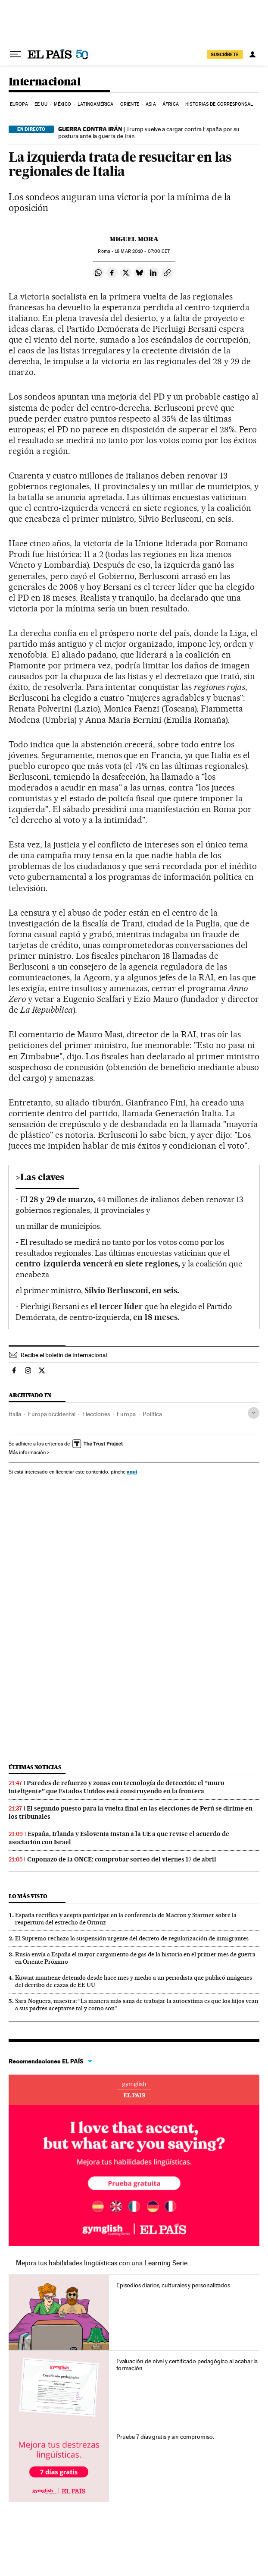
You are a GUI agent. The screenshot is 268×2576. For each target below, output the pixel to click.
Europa (19, 104)
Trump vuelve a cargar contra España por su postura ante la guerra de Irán (149, 132)
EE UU (40, 104)
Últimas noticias (35, 1767)
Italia (15, 1414)
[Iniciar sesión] (252, 54)
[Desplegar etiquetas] (253, 1413)
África (170, 104)
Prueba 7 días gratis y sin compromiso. (165, 2436)
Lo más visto (28, 1896)
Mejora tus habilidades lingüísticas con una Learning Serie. (102, 2263)
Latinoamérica (95, 104)
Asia (151, 104)
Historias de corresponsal (219, 104)
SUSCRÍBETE (225, 54)
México (62, 104)
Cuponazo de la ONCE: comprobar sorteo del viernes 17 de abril (121, 1859)
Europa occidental (51, 1414)
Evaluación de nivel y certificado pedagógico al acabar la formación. (187, 2364)
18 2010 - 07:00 (142, 251)
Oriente (129, 104)
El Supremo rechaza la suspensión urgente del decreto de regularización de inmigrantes (132, 1938)
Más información (29, 1452)
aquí (132, 1471)
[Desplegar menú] (15, 54)
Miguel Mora (134, 239)
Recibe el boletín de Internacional (64, 1354)
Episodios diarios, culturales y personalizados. (173, 2285)
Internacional (45, 82)
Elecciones (96, 1414)
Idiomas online (134, 2090)
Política (152, 1414)
